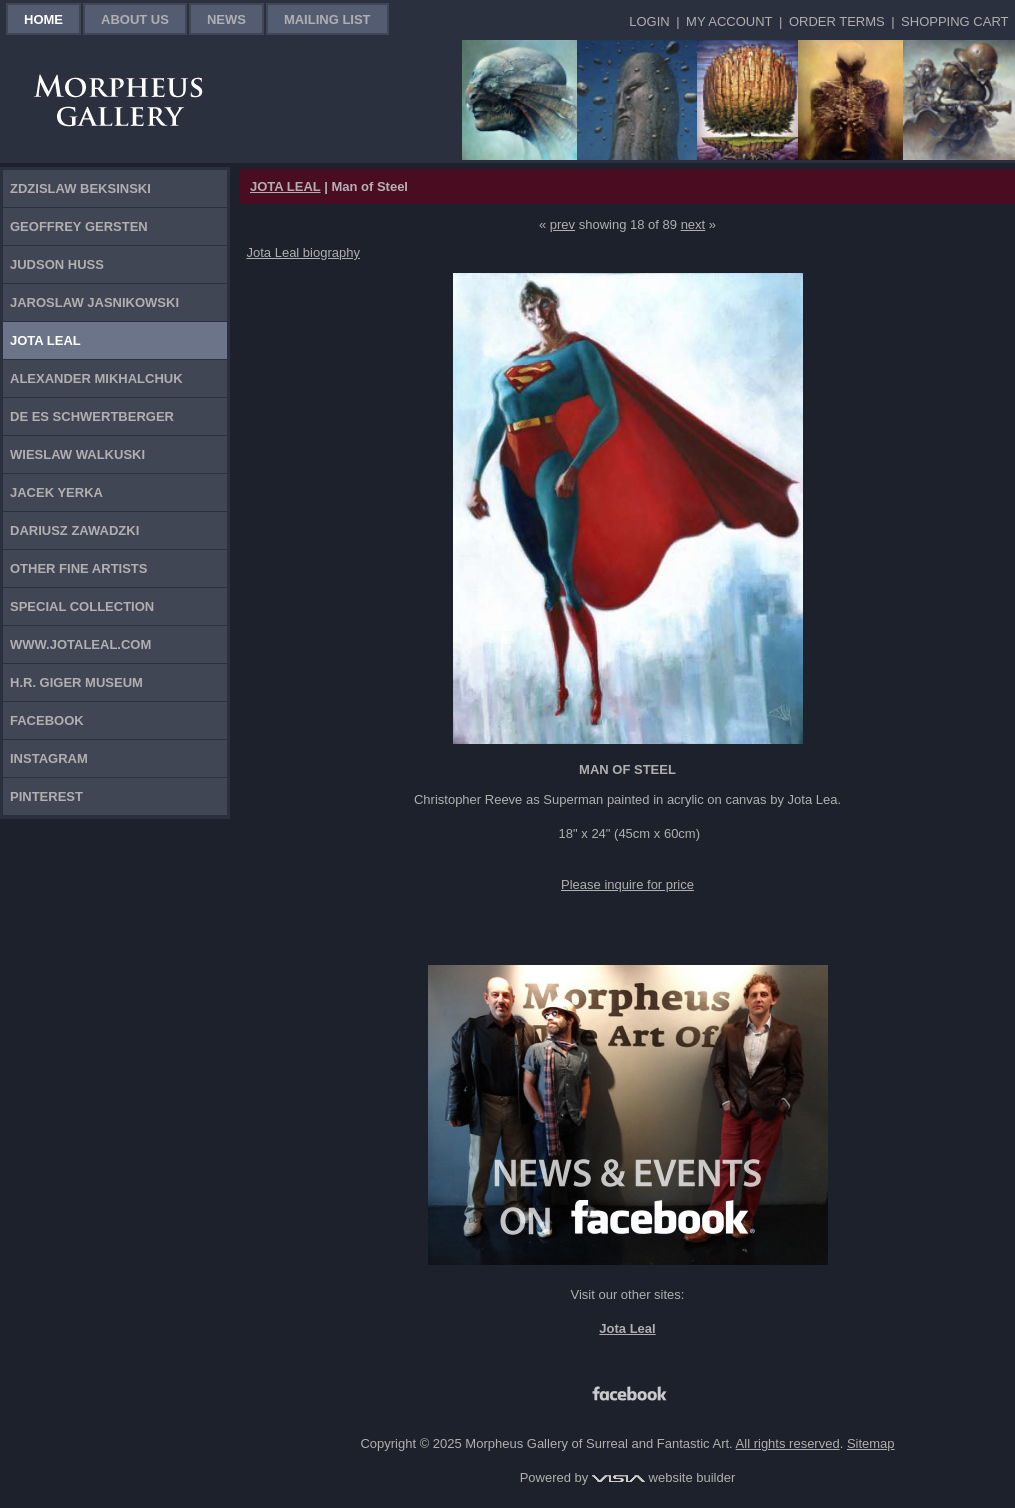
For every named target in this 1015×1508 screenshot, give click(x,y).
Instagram (49, 758)
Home (43, 19)
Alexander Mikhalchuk (96, 378)
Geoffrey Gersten (79, 226)
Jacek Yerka (56, 492)
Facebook (47, 720)
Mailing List (327, 19)
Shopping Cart (954, 21)
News (226, 19)
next (693, 224)
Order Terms (837, 21)
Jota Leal (45, 340)
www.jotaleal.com (80, 644)
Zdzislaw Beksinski (80, 188)
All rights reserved (788, 1443)
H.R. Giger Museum (76, 682)
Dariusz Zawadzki (74, 530)
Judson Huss (57, 264)
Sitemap (871, 1443)
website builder (663, 1477)
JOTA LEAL (285, 186)
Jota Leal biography (303, 252)
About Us (135, 19)
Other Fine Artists (78, 568)
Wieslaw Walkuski (77, 454)
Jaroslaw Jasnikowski (94, 302)
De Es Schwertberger (92, 416)
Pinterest (46, 796)
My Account (729, 21)
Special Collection (82, 606)
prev (562, 224)
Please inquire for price (627, 884)
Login (649, 21)
